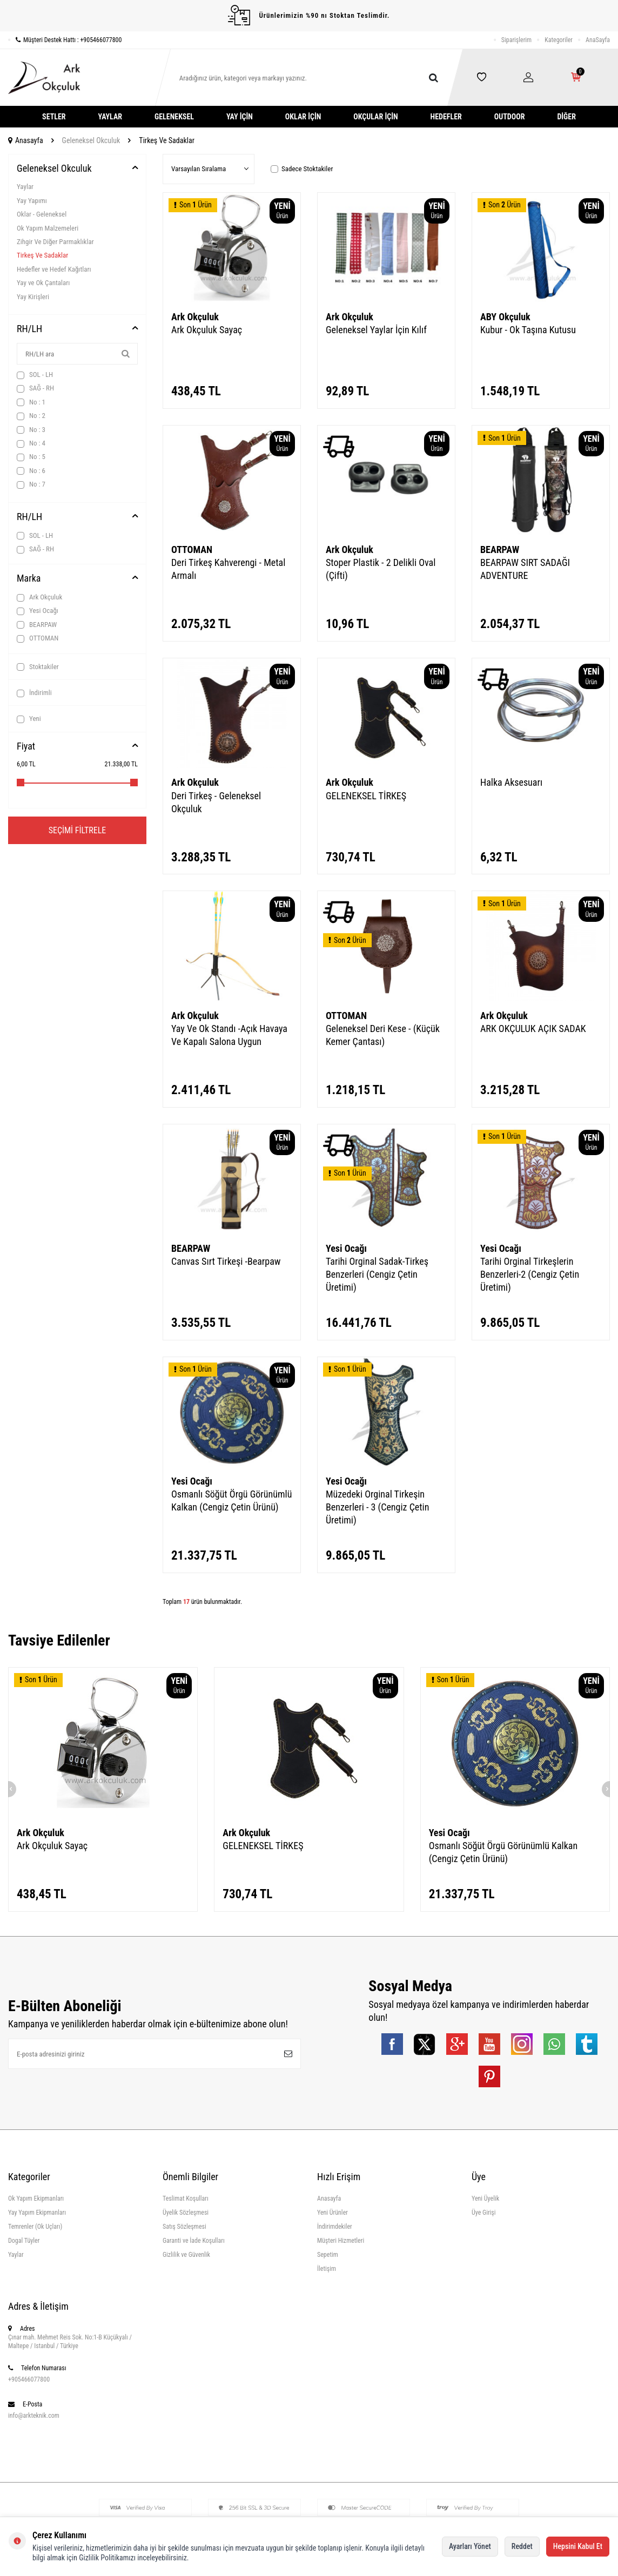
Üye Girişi (484, 2212)
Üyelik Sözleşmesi (186, 2212)
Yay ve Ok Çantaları (43, 283)
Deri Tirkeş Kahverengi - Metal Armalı (228, 569)
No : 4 (31, 443)
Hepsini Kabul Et (577, 2546)
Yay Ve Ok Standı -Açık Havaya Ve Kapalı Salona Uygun (229, 1035)
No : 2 (31, 416)
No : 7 (31, 484)
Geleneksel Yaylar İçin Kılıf (376, 329)
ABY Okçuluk (505, 316)
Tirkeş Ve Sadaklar (42, 255)
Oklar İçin (303, 116)
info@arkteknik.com (33, 2415)
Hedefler (446, 116)
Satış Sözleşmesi (184, 2226)
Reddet (522, 2546)
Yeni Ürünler (332, 2212)
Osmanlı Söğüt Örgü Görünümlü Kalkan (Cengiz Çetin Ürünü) (231, 1500)
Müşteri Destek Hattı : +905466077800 (65, 40)
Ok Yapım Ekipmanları (36, 2198)
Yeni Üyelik (485, 2198)
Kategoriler (559, 40)
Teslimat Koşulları (186, 2198)
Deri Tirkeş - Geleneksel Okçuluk (216, 802)
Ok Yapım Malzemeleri (47, 228)
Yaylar (110, 116)
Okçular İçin (375, 116)
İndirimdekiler (334, 2226)
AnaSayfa (598, 40)
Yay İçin (239, 116)
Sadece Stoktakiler (302, 169)
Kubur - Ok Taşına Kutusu (528, 329)
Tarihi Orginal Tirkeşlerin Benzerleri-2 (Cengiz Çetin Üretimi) (529, 1274)
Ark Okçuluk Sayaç (206, 329)
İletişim (326, 2268)
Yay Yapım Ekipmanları (37, 2212)
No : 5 (31, 457)
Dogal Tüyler (23, 2240)
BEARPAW (37, 625)
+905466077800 (29, 2379)
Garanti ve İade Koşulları (194, 2240)
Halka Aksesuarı (511, 782)
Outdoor (509, 116)
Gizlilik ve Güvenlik (186, 2254)
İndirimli (34, 693)
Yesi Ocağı (37, 610)
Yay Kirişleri (33, 297)
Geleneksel (174, 116)
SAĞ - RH (35, 388)
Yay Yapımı (32, 201)
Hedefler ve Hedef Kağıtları (54, 269)
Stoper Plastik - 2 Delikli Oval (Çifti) (380, 569)
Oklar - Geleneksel (41, 214)
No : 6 (31, 471)
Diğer (566, 116)
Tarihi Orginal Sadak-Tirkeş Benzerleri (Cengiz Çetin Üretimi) (377, 1274)
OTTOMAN (37, 638)
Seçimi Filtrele (77, 830)
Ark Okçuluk (39, 597)
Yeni (29, 718)
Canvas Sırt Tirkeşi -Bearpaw (226, 1261)
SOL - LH (35, 374)
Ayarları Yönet (470, 2546)
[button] (8, 1789)
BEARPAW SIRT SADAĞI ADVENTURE (525, 569)
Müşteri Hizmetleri (340, 2240)
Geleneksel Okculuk (91, 140)
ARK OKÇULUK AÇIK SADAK (533, 1028)
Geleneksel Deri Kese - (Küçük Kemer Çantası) (383, 1035)
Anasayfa (25, 140)
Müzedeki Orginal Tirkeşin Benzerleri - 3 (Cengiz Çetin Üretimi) (377, 1507)
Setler (53, 116)
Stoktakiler (38, 667)
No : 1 (31, 402)
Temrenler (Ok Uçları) (35, 2226)
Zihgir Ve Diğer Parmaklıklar (55, 242)
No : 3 (31, 430)
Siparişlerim (516, 40)
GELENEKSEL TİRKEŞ (366, 795)
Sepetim (327, 2254)
